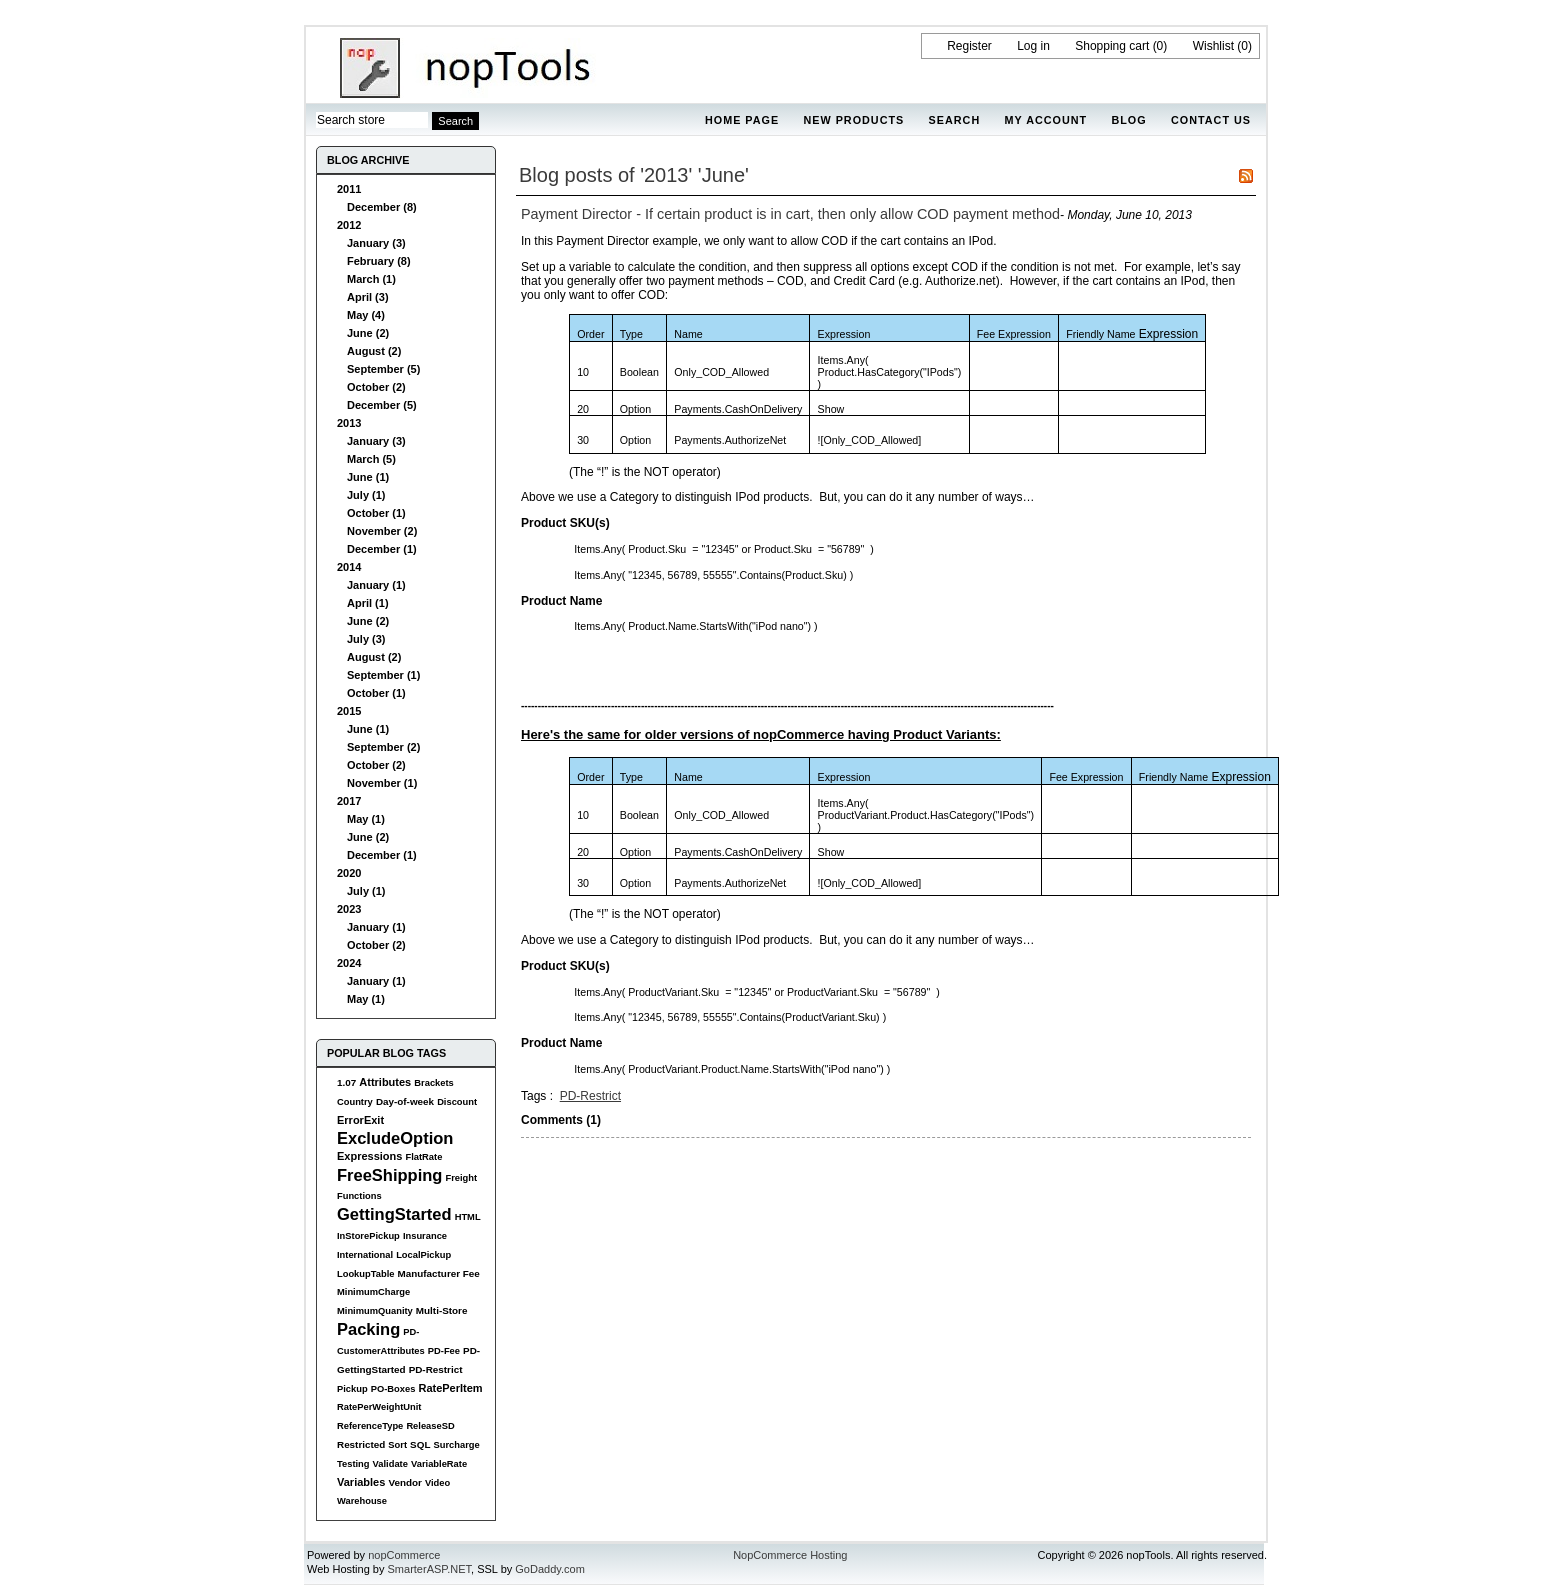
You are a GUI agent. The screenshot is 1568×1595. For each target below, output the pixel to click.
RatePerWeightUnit (379, 1407)
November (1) (382, 783)
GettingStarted (394, 1214)
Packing (368, 1329)
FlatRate (423, 1157)
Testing (353, 1464)
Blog (1128, 120)
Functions (359, 1196)
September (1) (383, 675)
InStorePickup (368, 1236)
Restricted (361, 1444)
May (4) (366, 315)
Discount (457, 1102)
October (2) (376, 387)
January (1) (376, 585)
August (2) (374, 351)
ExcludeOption (395, 1138)
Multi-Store (442, 1310)
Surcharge (456, 1445)
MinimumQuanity (375, 1311)
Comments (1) (561, 1120)
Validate (390, 1464)
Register (969, 46)
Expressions (369, 1156)
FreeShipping (389, 1175)
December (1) (382, 549)
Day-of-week (405, 1101)
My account (1046, 120)
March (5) (371, 459)
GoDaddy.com (550, 1569)
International (365, 1255)
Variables (361, 1482)
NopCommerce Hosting (790, 1555)
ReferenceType (370, 1426)
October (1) (376, 513)
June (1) (368, 477)
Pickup (352, 1389)
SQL (420, 1444)
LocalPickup (423, 1255)
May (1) (366, 819)
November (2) (382, 531)
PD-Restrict (436, 1369)
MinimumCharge (373, 1292)
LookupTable (365, 1274)
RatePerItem (450, 1388)
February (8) (379, 261)
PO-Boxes (393, 1389)
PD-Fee (444, 1351)
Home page (742, 120)
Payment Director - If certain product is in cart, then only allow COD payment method (790, 214)
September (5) (383, 369)
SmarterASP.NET (430, 1569)
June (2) (368, 333)
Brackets (433, 1083)
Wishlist (1213, 46)
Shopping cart (1112, 46)
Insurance (425, 1236)
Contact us (1211, 120)
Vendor (404, 1482)
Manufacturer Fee (439, 1273)
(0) (1160, 46)
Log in (1033, 46)
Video (437, 1483)
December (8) (382, 207)
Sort (397, 1445)
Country (355, 1102)
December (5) (382, 405)
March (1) (371, 279)
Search (955, 120)
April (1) (368, 603)
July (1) (366, 495)
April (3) (368, 297)
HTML (468, 1217)
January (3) (376, 243)
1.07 (346, 1082)
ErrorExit (360, 1120)
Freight (461, 1178)
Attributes (385, 1082)
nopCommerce (404, 1555)
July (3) (366, 639)
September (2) (383, 747)
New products (853, 120)
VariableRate (439, 1464)
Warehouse (362, 1501)
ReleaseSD (430, 1426)
